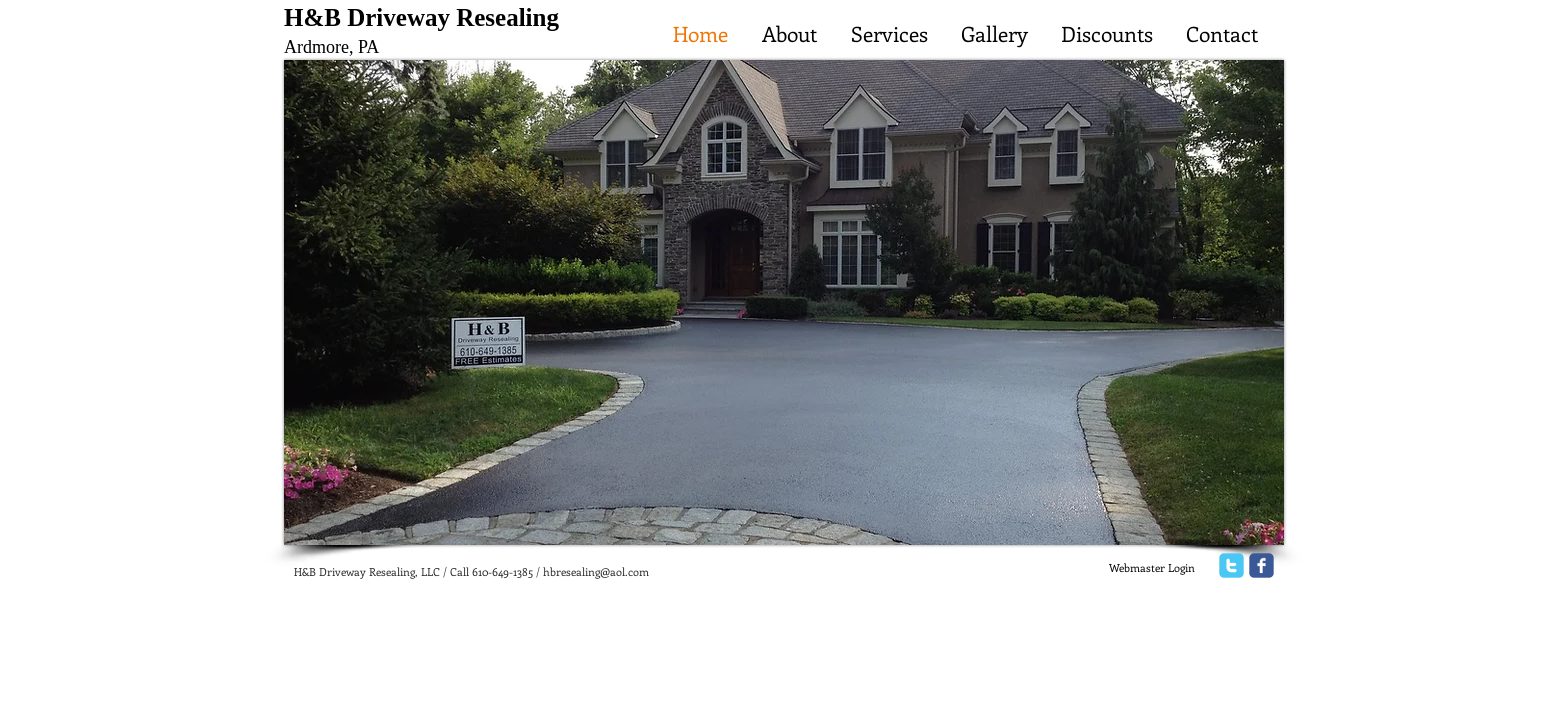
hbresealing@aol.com (596, 571)
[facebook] (1261, 565)
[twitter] (1231, 565)
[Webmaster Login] (1151, 568)
